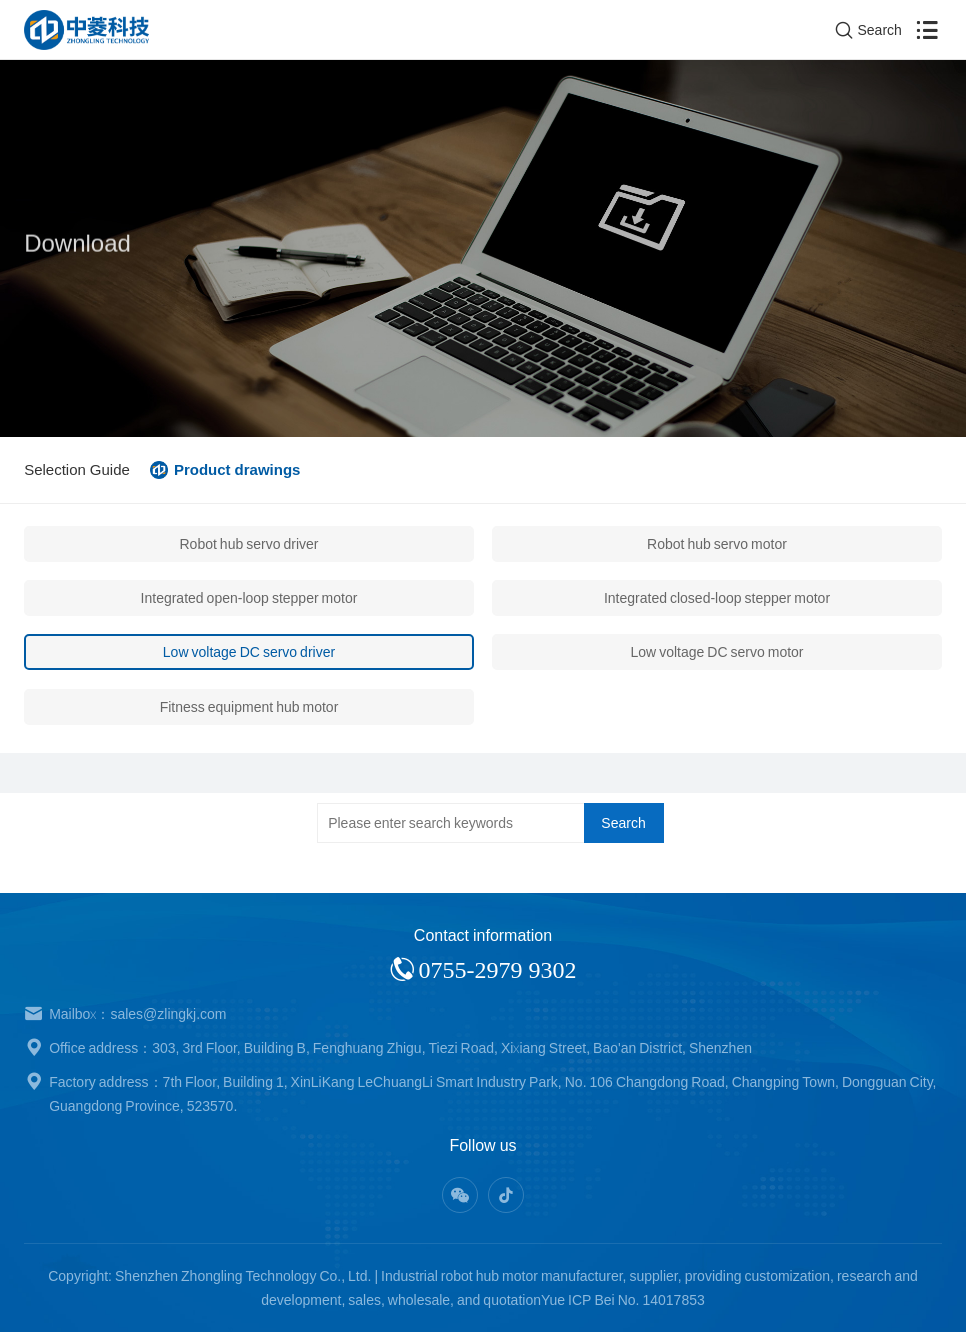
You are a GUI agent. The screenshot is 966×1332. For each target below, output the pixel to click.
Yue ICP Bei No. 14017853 (623, 1300)
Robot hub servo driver (248, 544)
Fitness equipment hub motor (249, 707)
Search (623, 823)
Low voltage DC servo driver (249, 652)
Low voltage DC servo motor (716, 652)
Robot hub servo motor (717, 544)
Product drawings (237, 469)
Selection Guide (77, 469)
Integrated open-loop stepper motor (249, 598)
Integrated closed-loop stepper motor (717, 598)
